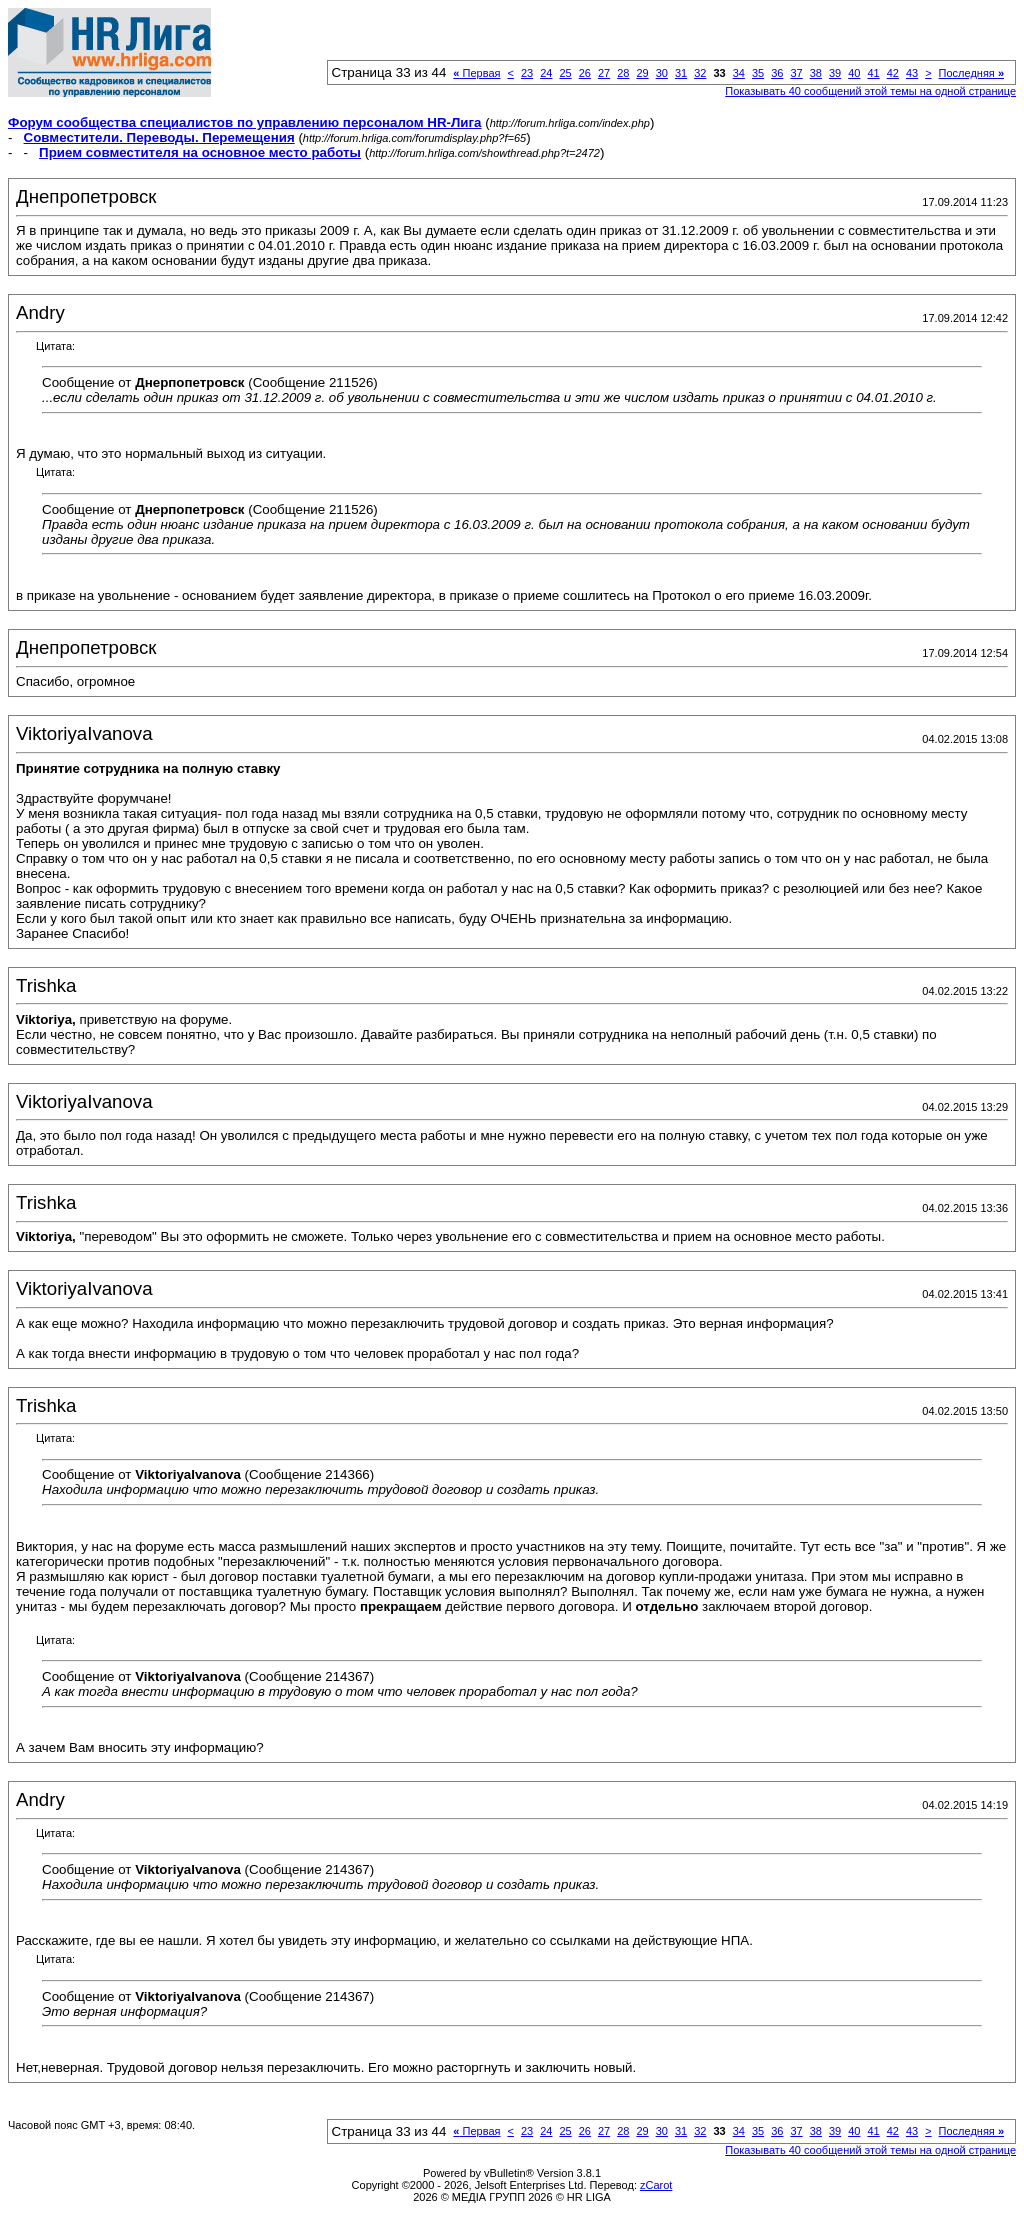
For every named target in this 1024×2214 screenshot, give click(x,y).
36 (777, 73)
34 (739, 73)
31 (681, 73)
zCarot (656, 2185)
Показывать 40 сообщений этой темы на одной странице (870, 91)
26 (585, 73)
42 (893, 73)
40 (854, 73)
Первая (476, 73)
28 (623, 73)
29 (642, 73)
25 (565, 73)
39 (835, 73)
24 (546, 73)
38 (816, 73)
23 (527, 73)
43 (912, 73)
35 (758, 73)
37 (796, 73)
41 (873, 73)
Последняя (971, 73)
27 (604, 73)
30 (662, 73)
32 (700, 73)
